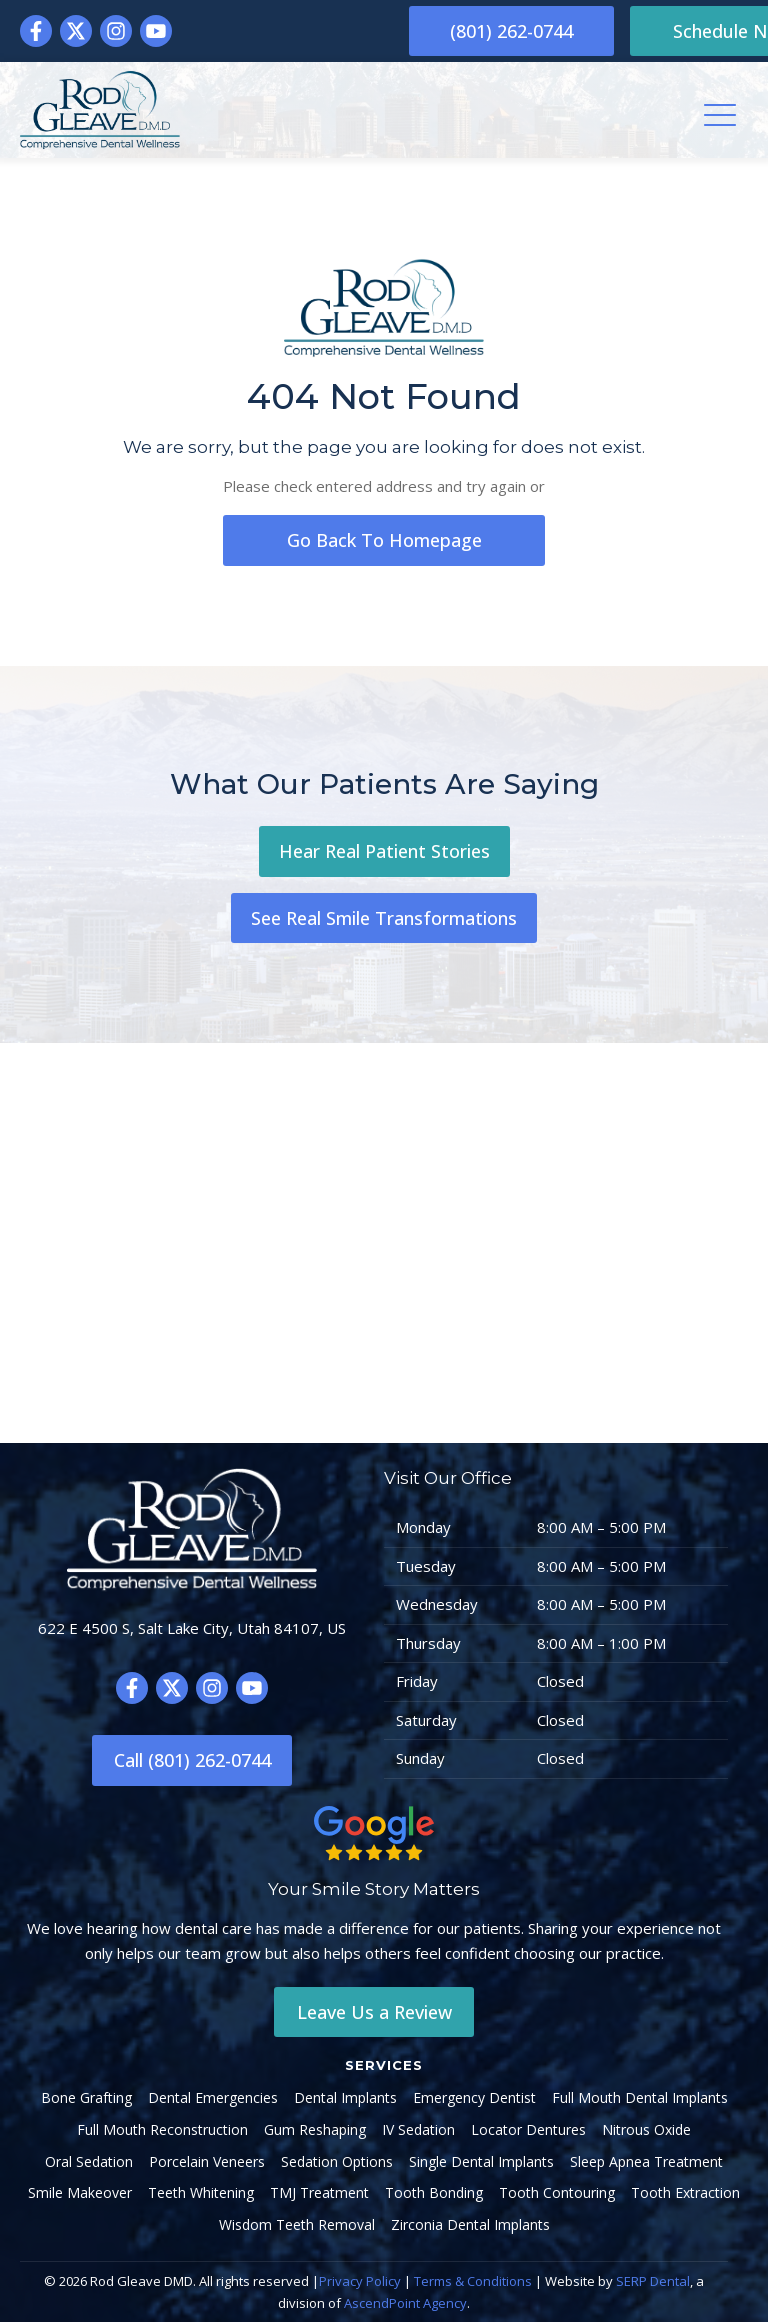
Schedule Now (648, 31)
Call (192, 1761)
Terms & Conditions (473, 2282)
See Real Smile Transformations (384, 918)
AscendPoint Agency (405, 2304)
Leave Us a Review (374, 2012)
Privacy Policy (360, 2282)
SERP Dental (653, 2282)
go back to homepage (384, 540)
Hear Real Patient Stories (384, 851)
